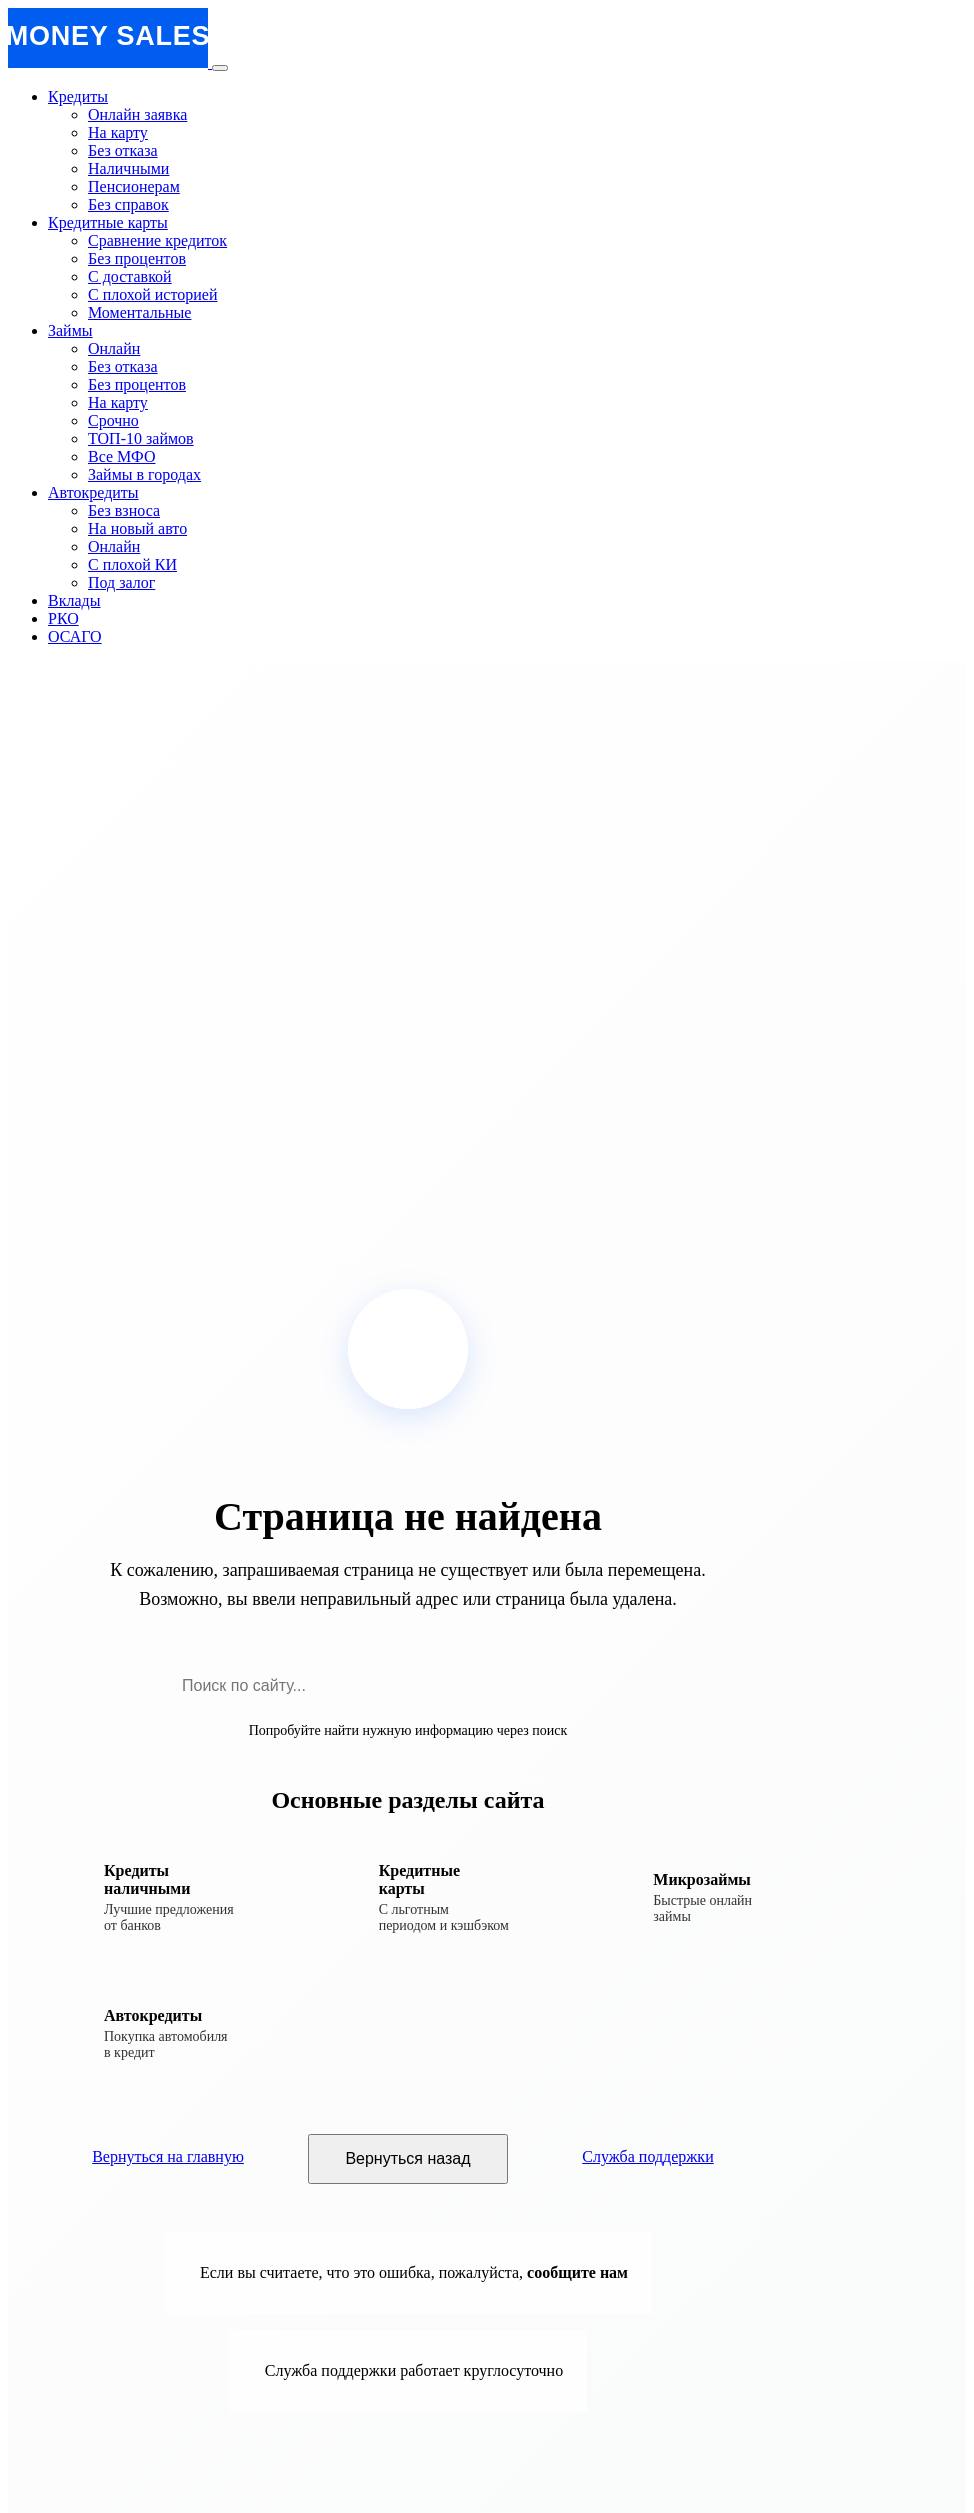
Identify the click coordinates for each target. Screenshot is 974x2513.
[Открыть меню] (220, 68)
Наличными (128, 168)
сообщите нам (577, 2272)
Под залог (121, 582)
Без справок (128, 204)
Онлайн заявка (137, 114)
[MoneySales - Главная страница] (110, 62)
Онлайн (114, 348)
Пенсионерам (134, 186)
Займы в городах (144, 474)
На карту (118, 132)
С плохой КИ (132, 564)
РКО (63, 618)
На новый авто (137, 528)
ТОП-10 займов (141, 438)
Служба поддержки (647, 2156)
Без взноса (124, 510)
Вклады (74, 600)
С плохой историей (152, 294)
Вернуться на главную (168, 2156)
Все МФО (121, 456)
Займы (70, 330)
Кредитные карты (108, 222)
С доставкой (130, 276)
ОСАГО (75, 636)
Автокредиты (93, 492)
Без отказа (123, 150)
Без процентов (137, 258)
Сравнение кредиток (157, 240)
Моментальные (139, 312)
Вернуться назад (407, 2158)
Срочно (113, 420)
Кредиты (78, 96)
